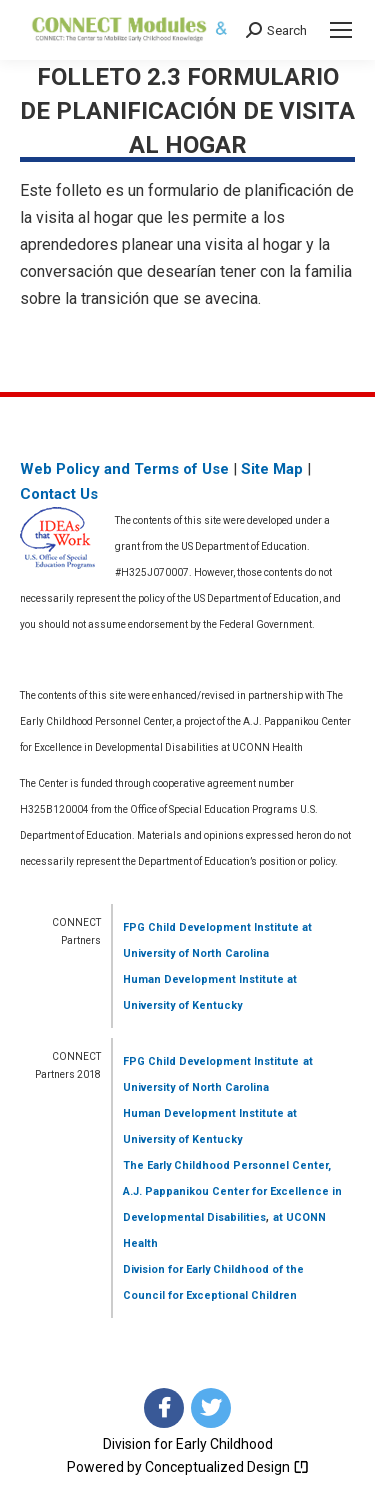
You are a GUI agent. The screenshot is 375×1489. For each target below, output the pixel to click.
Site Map (272, 469)
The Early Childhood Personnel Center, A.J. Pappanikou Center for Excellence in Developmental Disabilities (232, 1191)
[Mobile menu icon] (341, 30)
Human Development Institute (203, 979)
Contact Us (59, 494)
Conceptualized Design (227, 1467)
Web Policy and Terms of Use (124, 469)
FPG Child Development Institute (211, 927)
